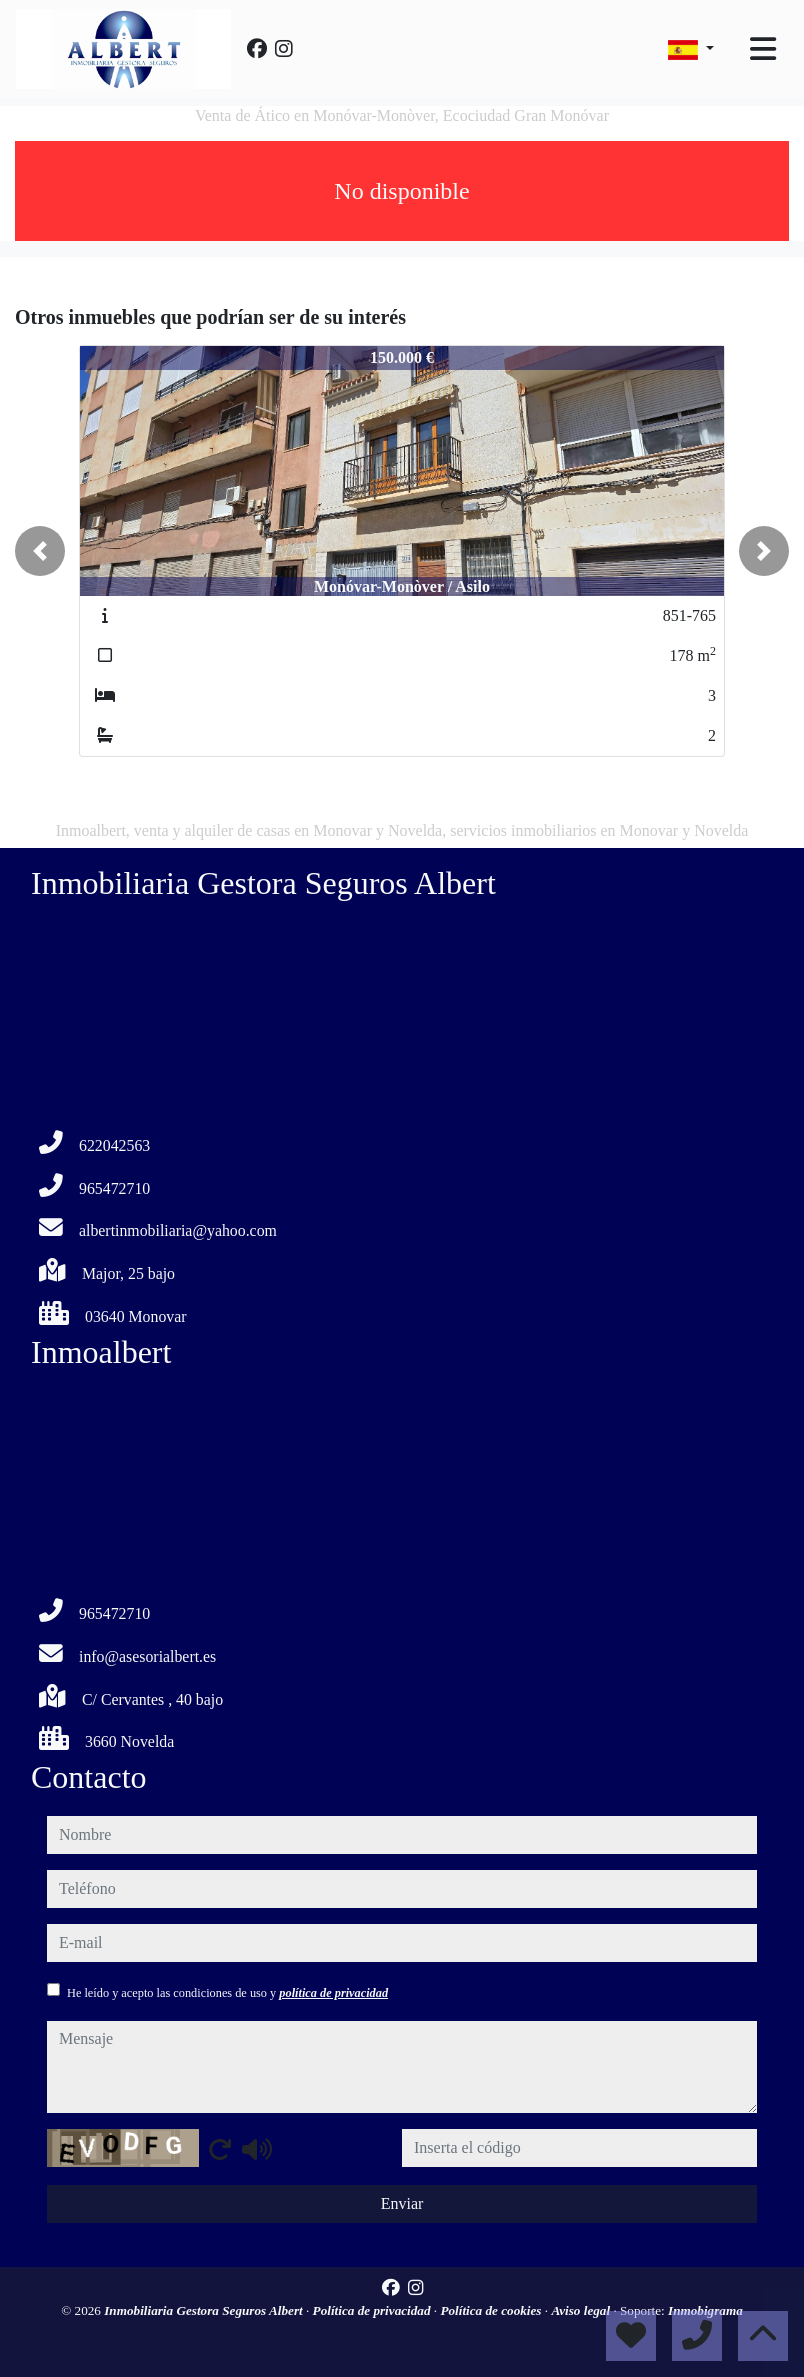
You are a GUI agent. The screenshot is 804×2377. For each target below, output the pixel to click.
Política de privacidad (373, 2310)
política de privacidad (333, 1993)
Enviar (402, 2203)
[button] (40, 551)
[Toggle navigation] (763, 49)
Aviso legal (582, 2310)
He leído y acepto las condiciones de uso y (227, 1993)
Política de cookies (492, 2310)
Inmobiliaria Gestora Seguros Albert (205, 2310)
